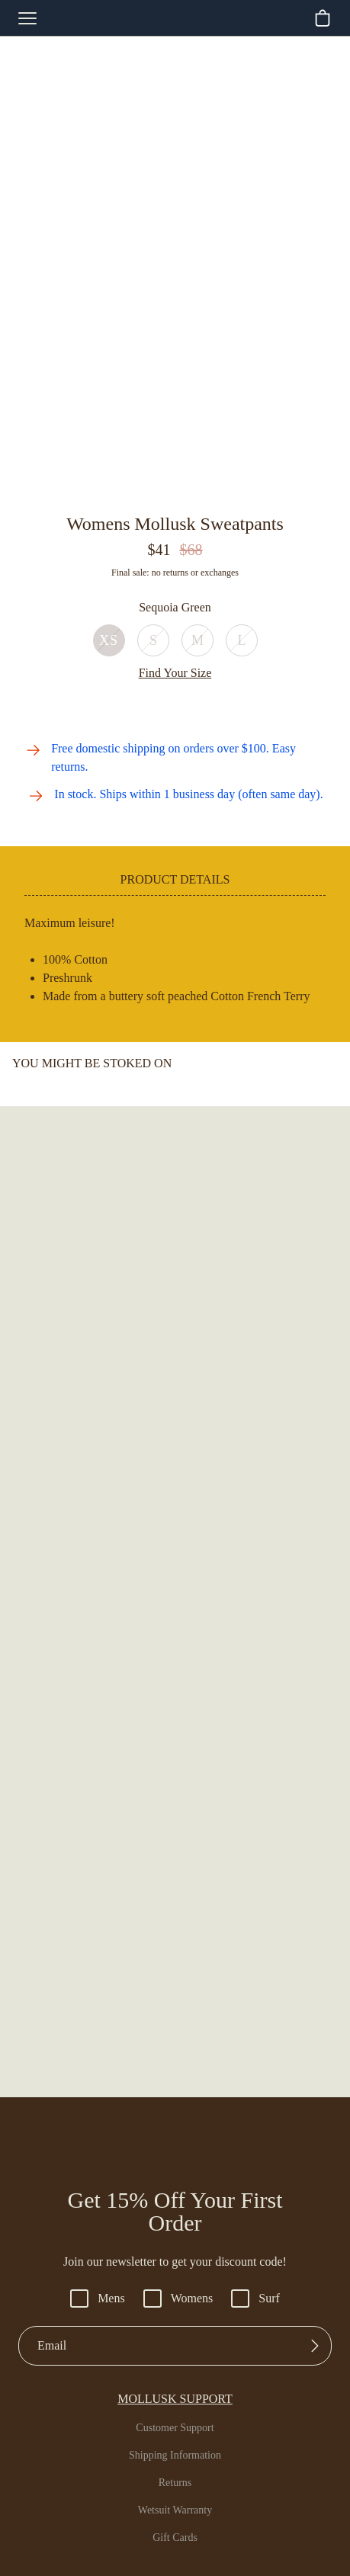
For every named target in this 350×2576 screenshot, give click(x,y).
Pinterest (175, 2433)
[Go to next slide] (338, 1612)
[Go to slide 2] (153, 489)
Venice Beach (175, 2259)
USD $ (179, 2462)
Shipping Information (175, 2030)
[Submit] (315, 1920)
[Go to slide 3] (166, 489)
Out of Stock (175, 609)
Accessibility (115, 2544)
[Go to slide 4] (179, 489)
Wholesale (175, 2286)
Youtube (175, 2405)
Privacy (173, 2544)
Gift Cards (175, 2112)
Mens (95, 1873)
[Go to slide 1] (140, 489)
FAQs (175, 2140)
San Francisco (175, 2204)
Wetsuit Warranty (175, 2085)
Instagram (175, 2378)
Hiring (175, 2314)
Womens (179, 1873)
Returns (175, 2057)
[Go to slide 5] (192, 489)
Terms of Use (233, 2544)
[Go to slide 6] (205, 489)
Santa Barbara (175, 2231)
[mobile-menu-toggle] (27, 18)
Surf (260, 1873)
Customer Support (175, 2003)
